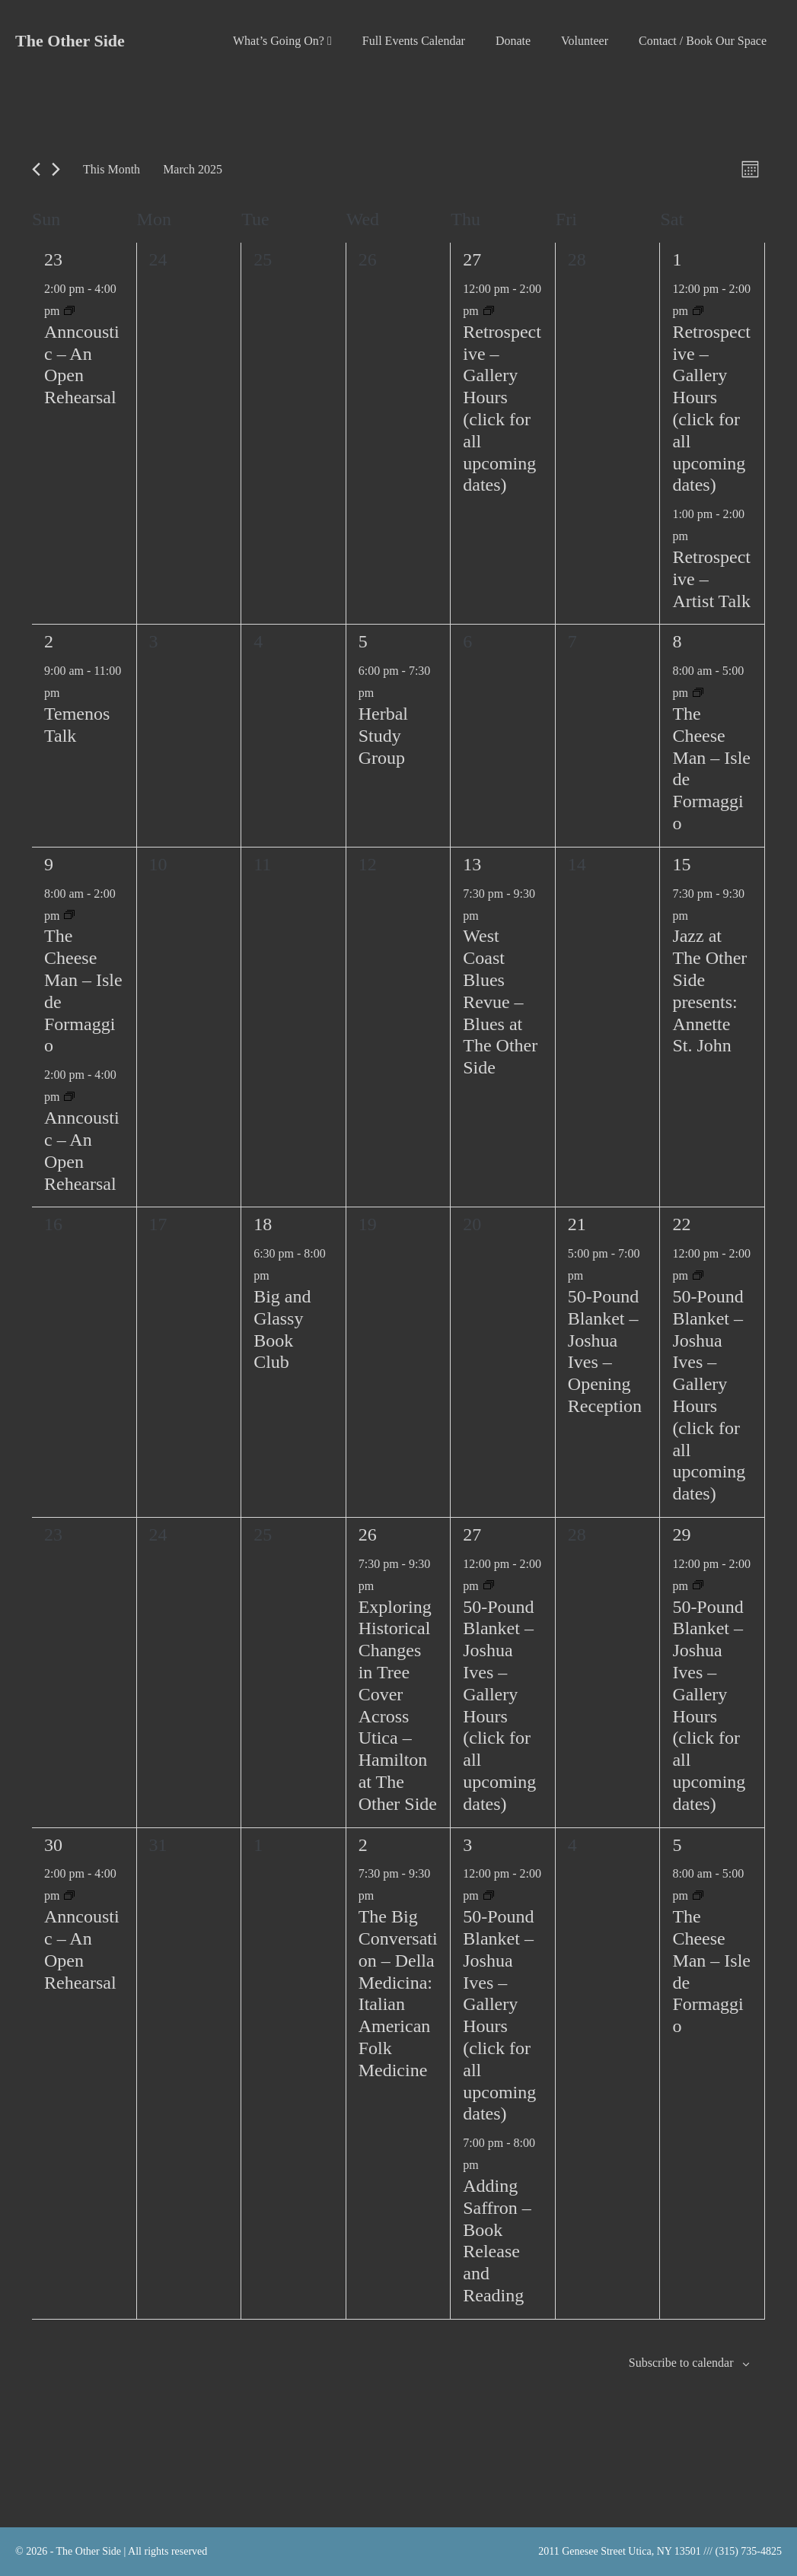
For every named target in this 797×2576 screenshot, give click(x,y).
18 (262, 1224)
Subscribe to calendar (681, 2362)
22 (681, 1224)
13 (472, 864)
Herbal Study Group (383, 736)
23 (53, 259)
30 (53, 1845)
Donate (513, 40)
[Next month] (56, 169)
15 (681, 864)
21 (577, 1224)
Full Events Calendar (413, 40)
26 (368, 1534)
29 (681, 1534)
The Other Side (70, 40)
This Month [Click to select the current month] (111, 169)
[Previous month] (36, 169)
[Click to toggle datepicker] (192, 169)
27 (472, 259)
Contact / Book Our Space (703, 40)
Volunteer (584, 40)
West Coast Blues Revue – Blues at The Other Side (500, 1001)
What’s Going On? (282, 40)
